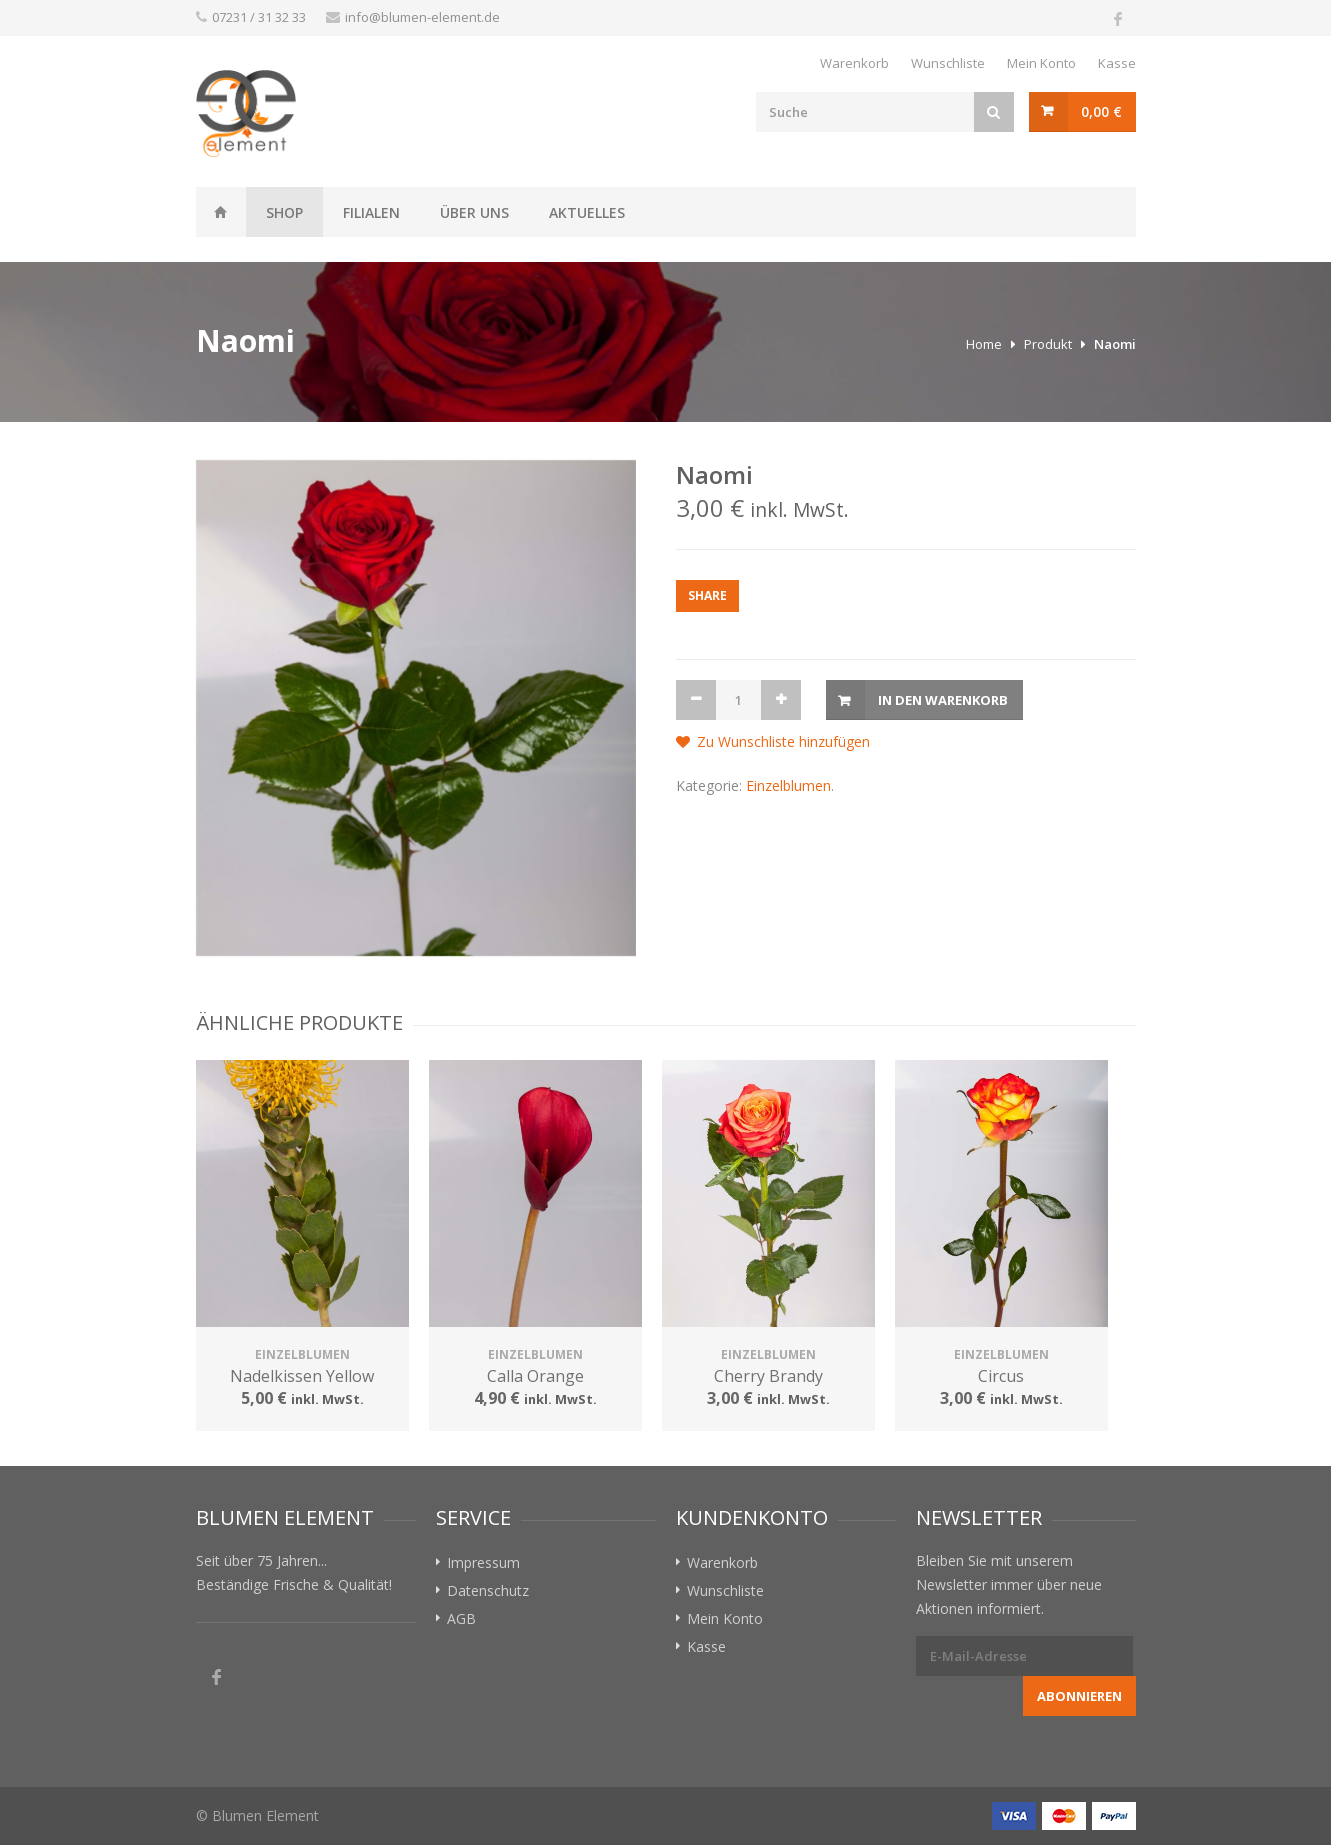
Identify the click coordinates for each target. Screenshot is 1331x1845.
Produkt (1048, 344)
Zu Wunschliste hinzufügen (783, 741)
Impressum (483, 1562)
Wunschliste (948, 63)
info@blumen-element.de (422, 17)
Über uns (474, 212)
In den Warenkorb (943, 700)
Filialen (371, 212)
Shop (284, 212)
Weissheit (221, 212)
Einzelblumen (788, 785)
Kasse (1117, 63)
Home (984, 344)
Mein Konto (1041, 63)
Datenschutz (488, 1590)
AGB (461, 1618)
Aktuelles (587, 212)
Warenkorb (854, 63)
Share (707, 595)
